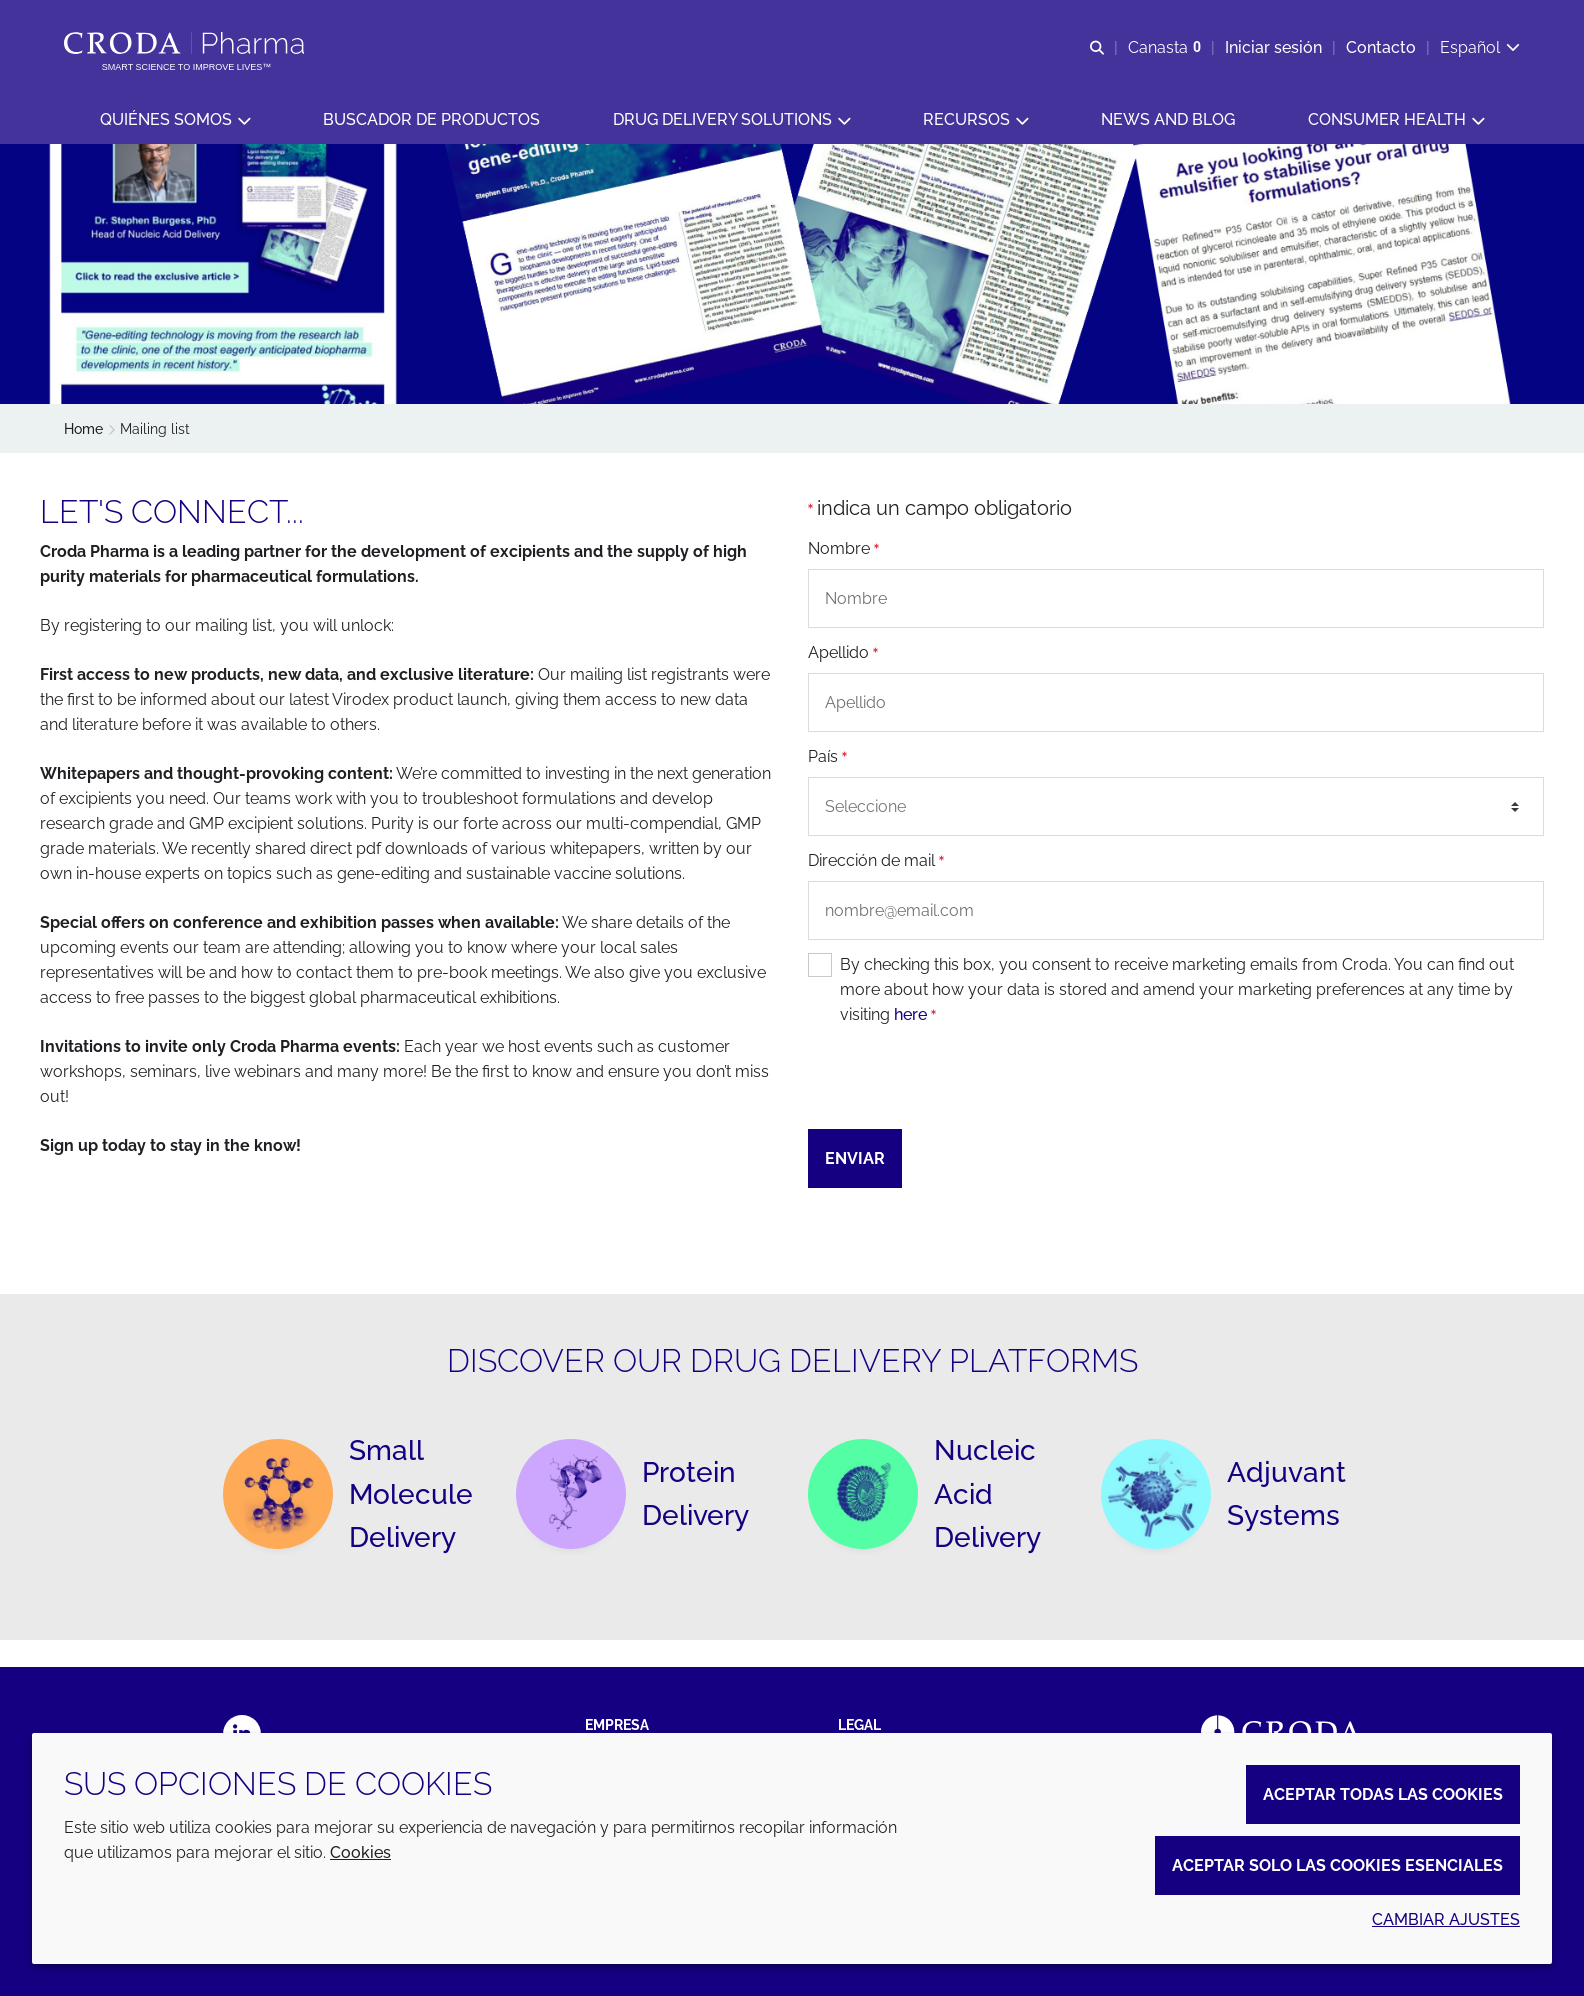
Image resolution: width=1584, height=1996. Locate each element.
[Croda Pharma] (186, 43)
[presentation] (960, 1080)
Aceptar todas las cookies (1383, 1794)
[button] (175, 120)
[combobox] (1176, 808)
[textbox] (1176, 808)
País (827, 757)
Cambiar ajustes (1446, 1919)
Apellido (843, 653)
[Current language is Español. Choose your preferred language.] (1480, 47)
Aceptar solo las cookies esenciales (1337, 1865)
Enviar (855, 1160)
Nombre (843, 549)
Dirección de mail (876, 861)
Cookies (360, 1852)
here (910, 1016)
